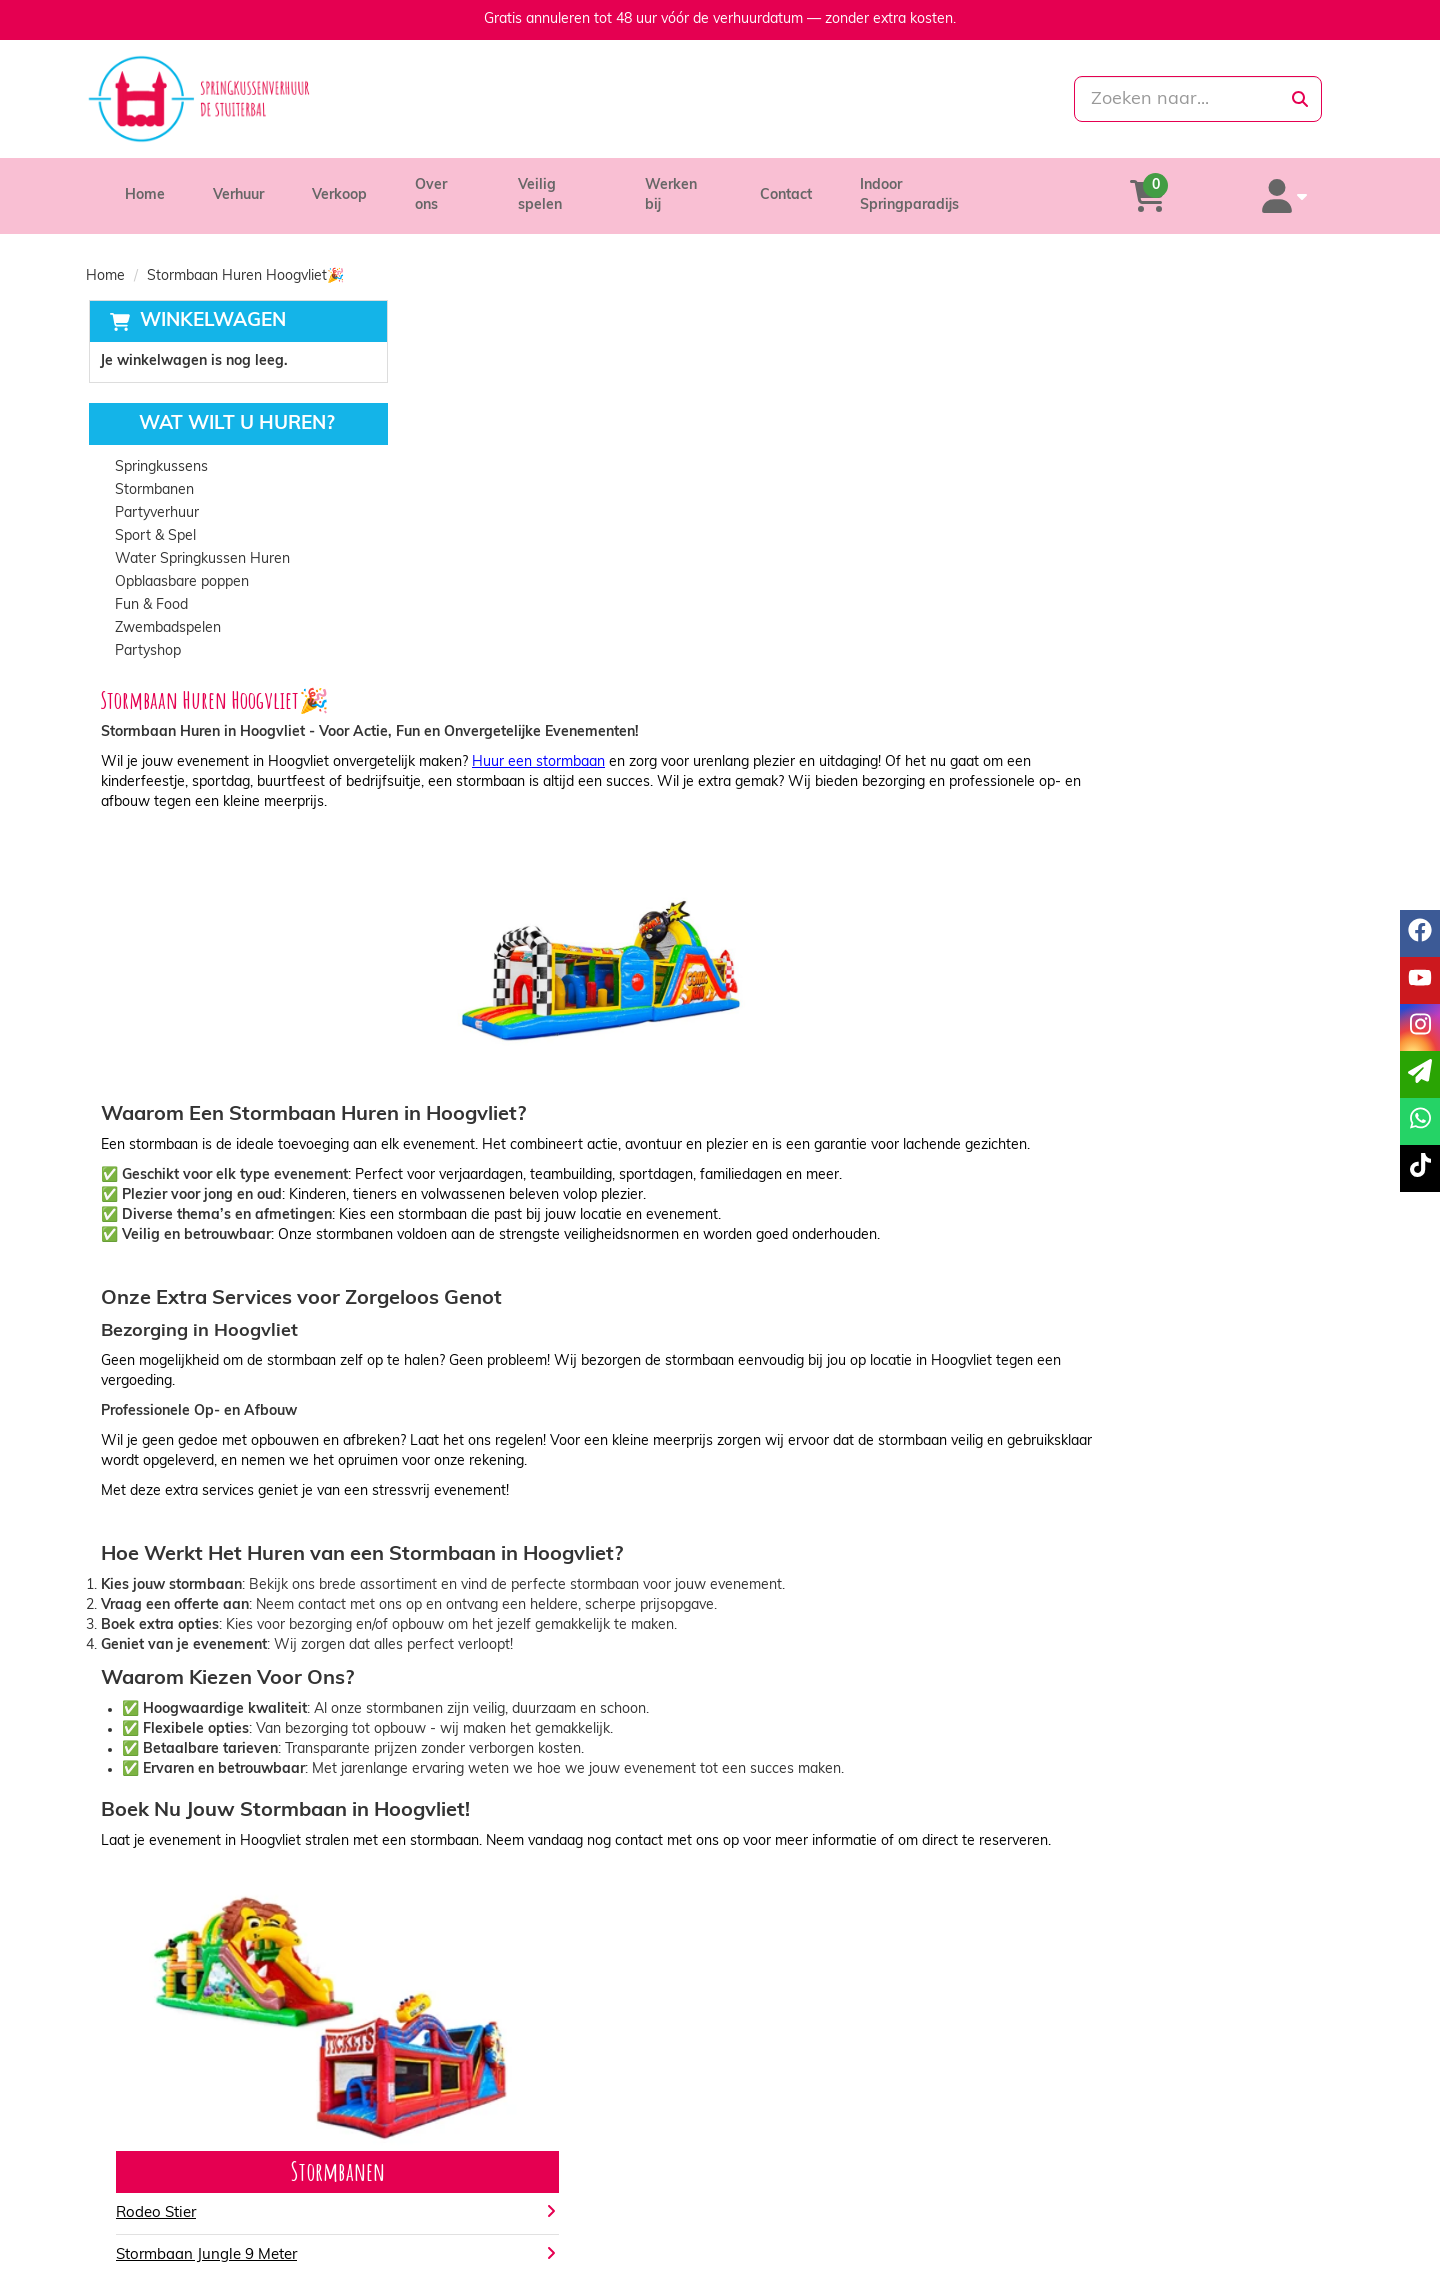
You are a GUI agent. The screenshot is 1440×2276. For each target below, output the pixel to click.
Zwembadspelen (166, 609)
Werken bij (692, 185)
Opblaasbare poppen (180, 563)
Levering (775, 2154)
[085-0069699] (631, 99)
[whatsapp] (803, 99)
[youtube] (1264, 2259)
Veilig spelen (565, 185)
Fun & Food (149, 586)
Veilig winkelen (795, 2174)
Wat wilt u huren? (220, 405)
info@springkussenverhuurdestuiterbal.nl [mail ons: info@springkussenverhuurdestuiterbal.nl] (258, 2190)
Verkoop (339, 185)
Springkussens (159, 448)
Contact (802, 185)
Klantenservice (1112, 2154)
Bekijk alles (471, 1976)
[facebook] (1228, 2259)
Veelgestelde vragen (1130, 2194)
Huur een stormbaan (855, 360)
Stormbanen (152, 471)
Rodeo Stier (473, 1833)
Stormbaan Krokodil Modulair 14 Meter (568, 1917)
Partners (459, 2174)
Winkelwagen (210, 301)
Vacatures (463, 2194)
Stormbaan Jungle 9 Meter (523, 1875)
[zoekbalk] (1151, 99)
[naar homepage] (287, 99)
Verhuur (238, 185)
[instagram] (1300, 2259)
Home (145, 185)
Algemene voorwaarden (825, 2194)
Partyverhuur (155, 494)
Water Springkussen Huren (200, 540)
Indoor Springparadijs (948, 185)
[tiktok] (1336, 2259)
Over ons (444, 185)
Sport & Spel (153, 517)
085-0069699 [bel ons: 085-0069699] (173, 2156)
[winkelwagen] (1200, 186)
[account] (1302, 186)
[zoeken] (1300, 99)
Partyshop (146, 632)
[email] (1420, 1074)
